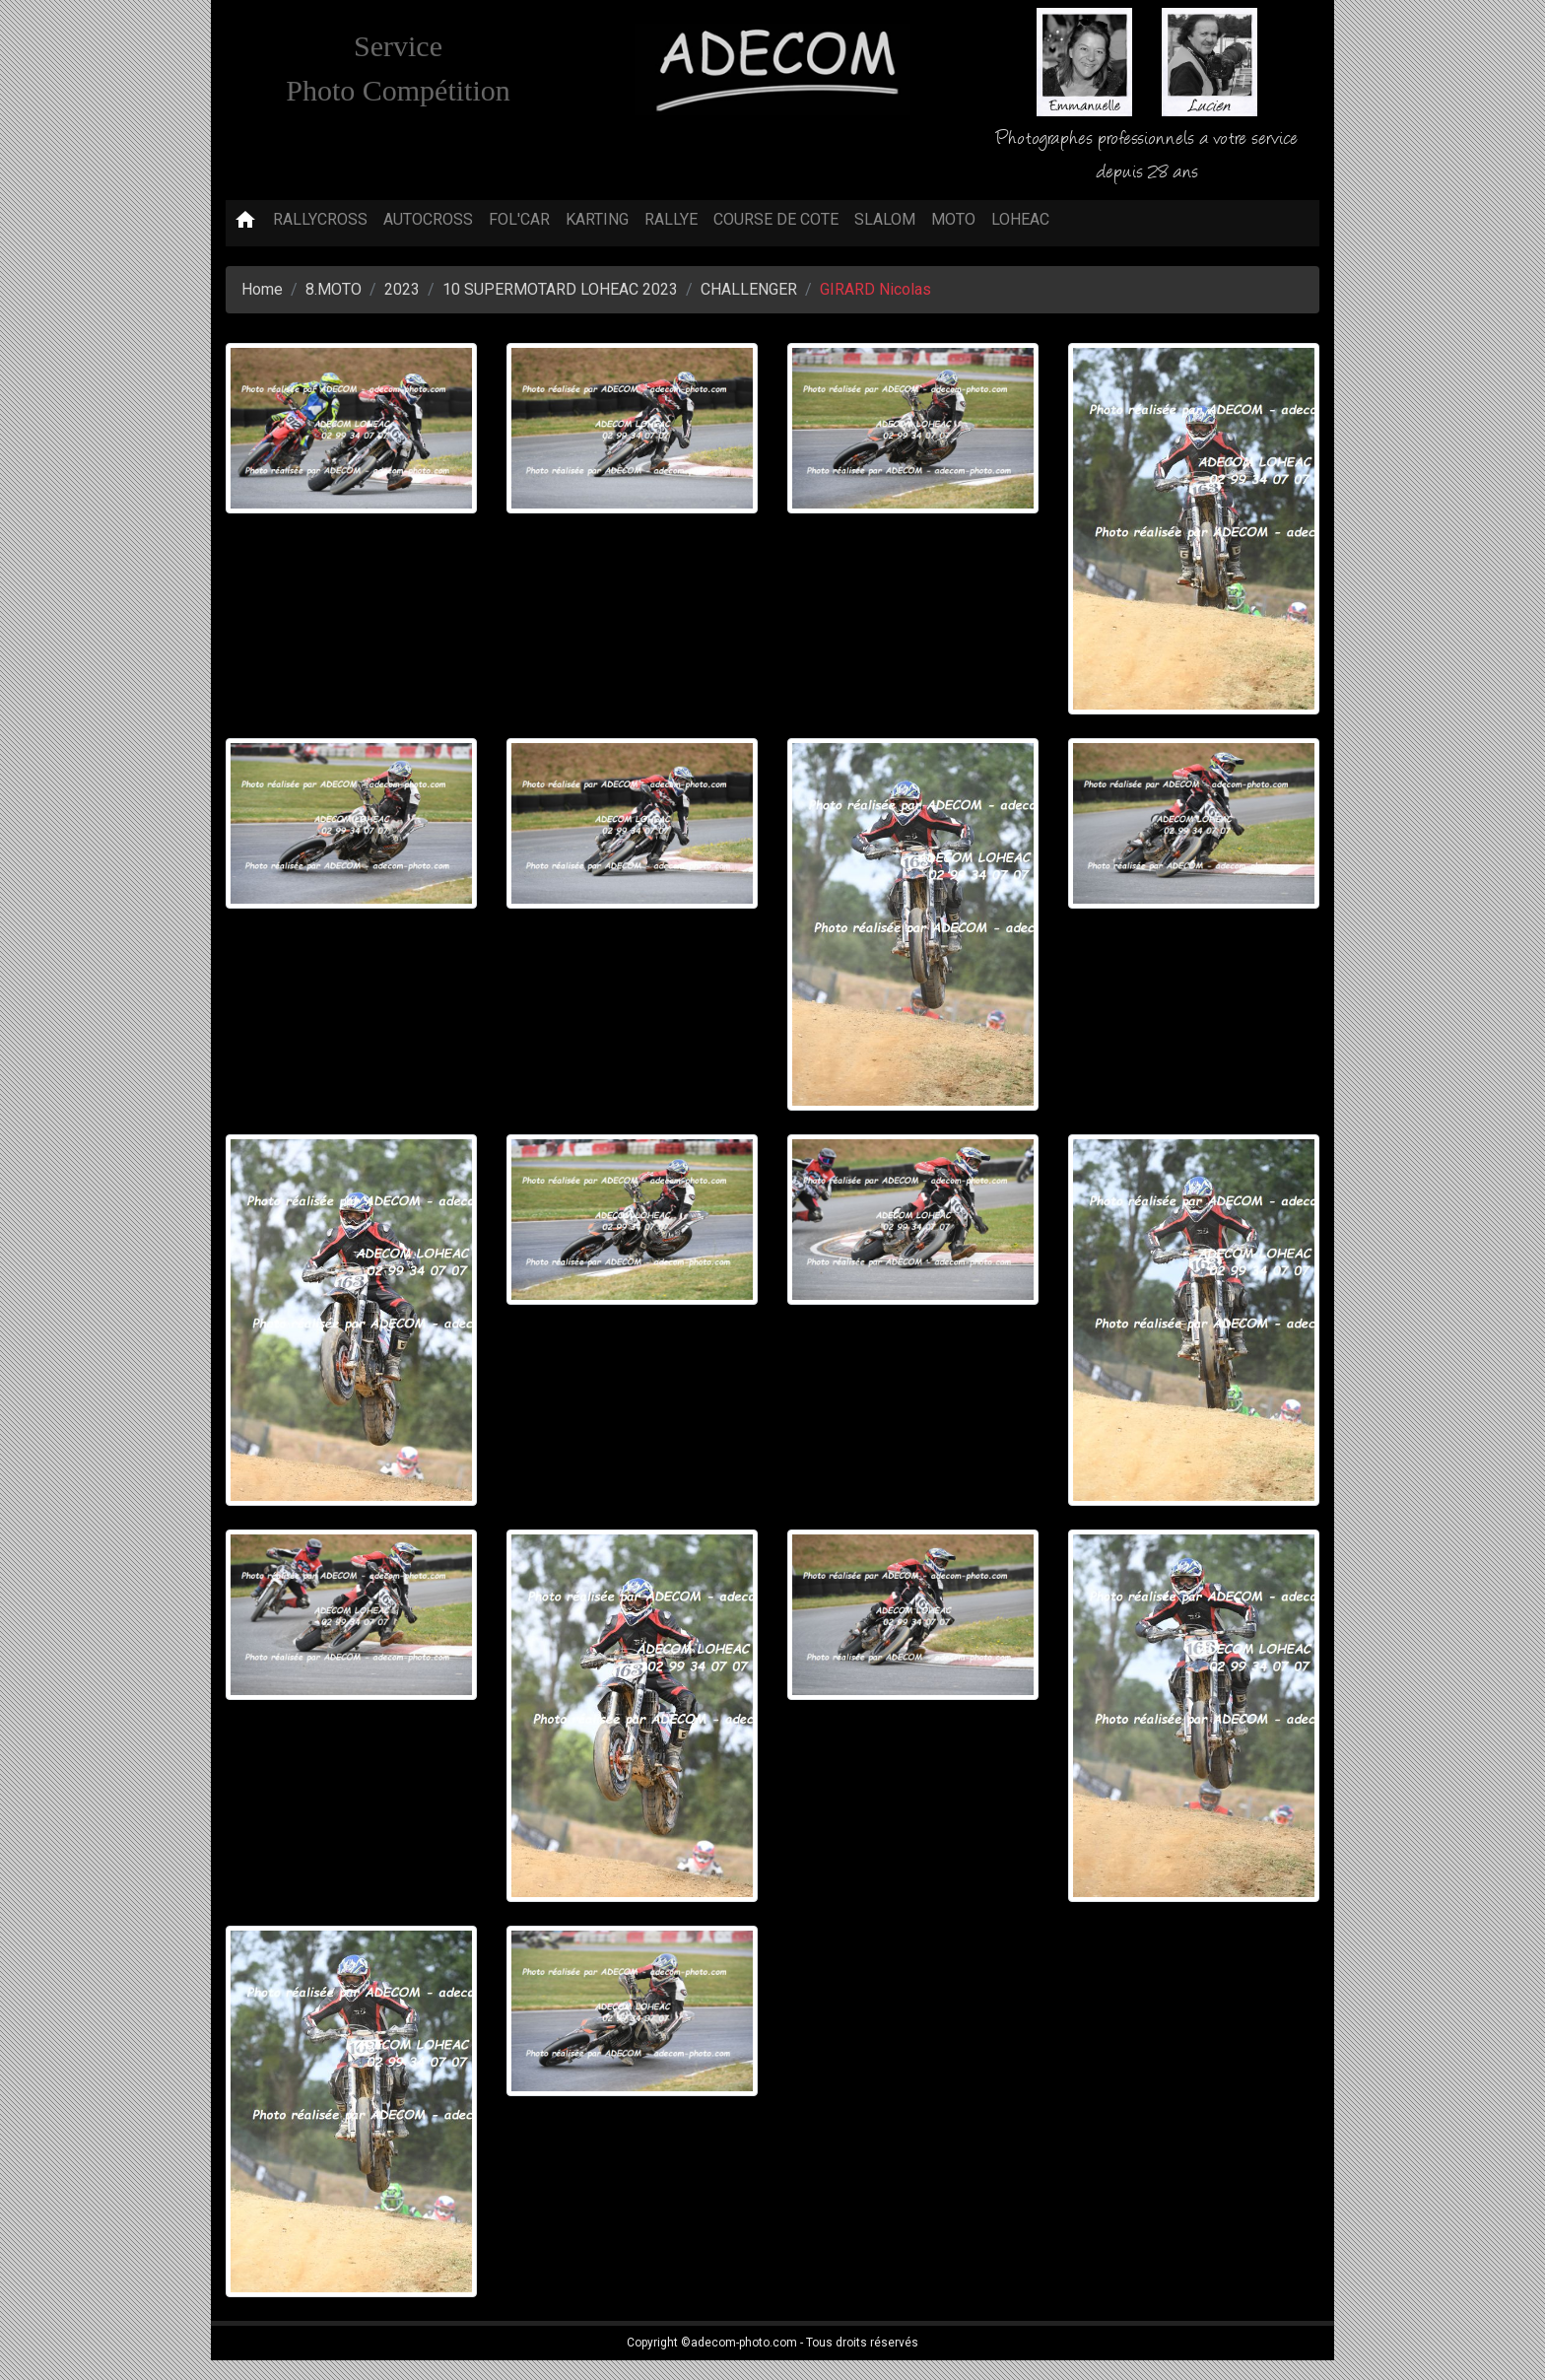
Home (262, 289)
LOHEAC (1020, 219)
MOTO (953, 219)
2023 (402, 289)
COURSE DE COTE (776, 219)
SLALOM (884, 219)
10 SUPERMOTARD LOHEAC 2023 (560, 289)
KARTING (597, 219)
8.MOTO (333, 289)
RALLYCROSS (320, 219)
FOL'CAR (519, 219)
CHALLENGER (749, 289)
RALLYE (671, 219)
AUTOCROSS (428, 219)
